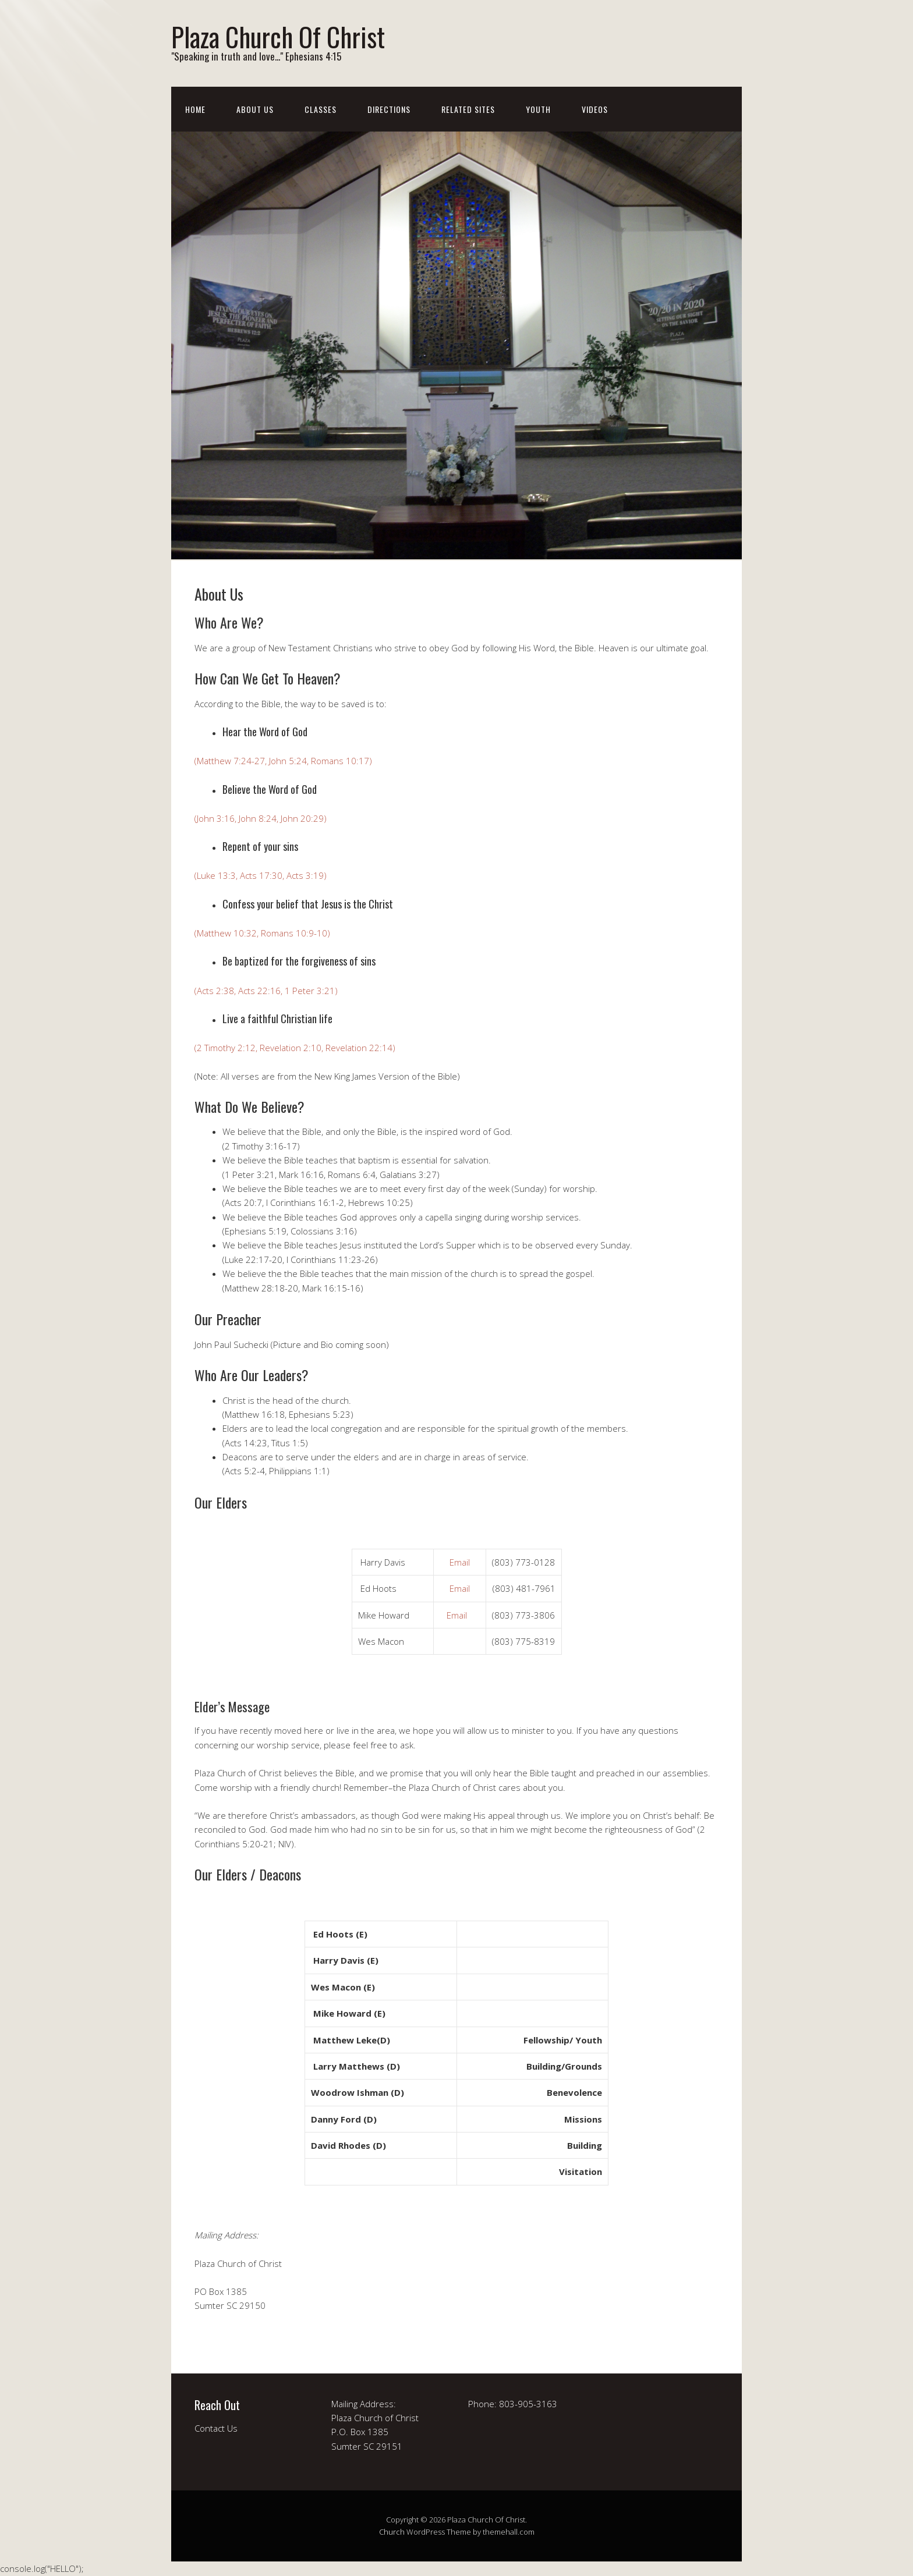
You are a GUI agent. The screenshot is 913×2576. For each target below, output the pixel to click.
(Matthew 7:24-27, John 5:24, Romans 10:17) (283, 761)
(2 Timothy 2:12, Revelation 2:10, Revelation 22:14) (294, 1047)
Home (195, 109)
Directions (389, 109)
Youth (538, 109)
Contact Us (216, 2428)
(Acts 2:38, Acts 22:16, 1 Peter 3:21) (266, 990)
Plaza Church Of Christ (278, 36)
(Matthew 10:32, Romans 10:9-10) (262, 933)
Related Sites (468, 109)
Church (392, 2532)
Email (460, 1562)
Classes (321, 109)
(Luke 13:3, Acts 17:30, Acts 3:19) (260, 875)
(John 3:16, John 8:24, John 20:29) (260, 818)
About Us (255, 109)
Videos (595, 109)
